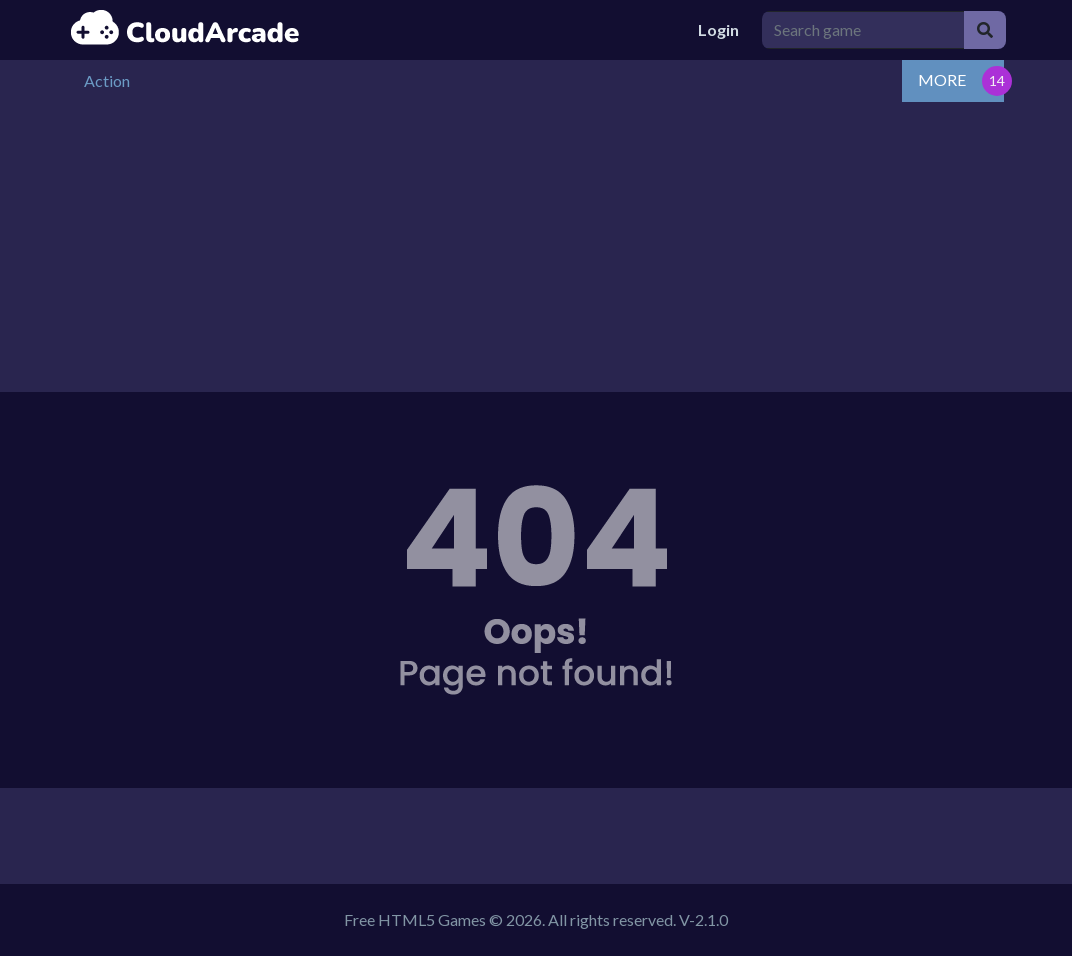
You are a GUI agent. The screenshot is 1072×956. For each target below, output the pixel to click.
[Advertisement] (536, 252)
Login (718, 29)
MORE (942, 79)
